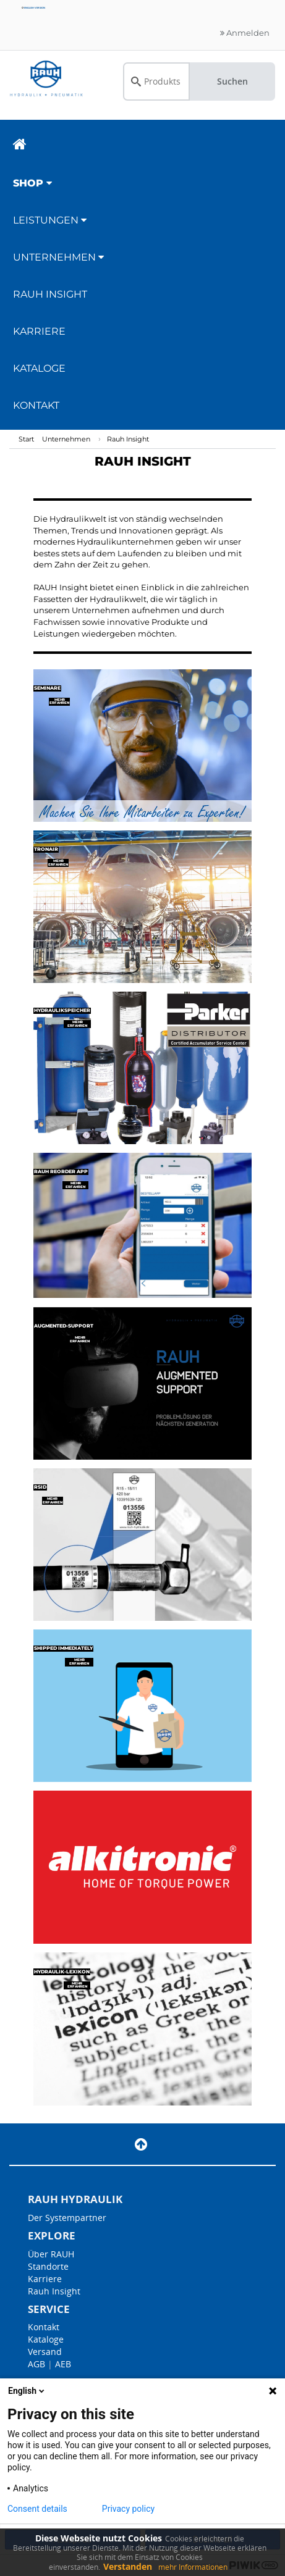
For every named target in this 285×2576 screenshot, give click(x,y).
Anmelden (245, 33)
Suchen (232, 81)
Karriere (39, 331)
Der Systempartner (67, 2217)
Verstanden (127, 2566)
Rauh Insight (128, 439)
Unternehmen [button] (58, 257)
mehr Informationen (193, 2567)
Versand (45, 2351)
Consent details (37, 2509)
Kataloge (39, 368)
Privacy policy (128, 2509)
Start (26, 439)
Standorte (48, 2266)
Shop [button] (32, 183)
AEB (63, 2364)
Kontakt (36, 405)
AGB (36, 2364)
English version (33, 7)
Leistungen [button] (50, 220)
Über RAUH (51, 2254)
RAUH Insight (50, 294)
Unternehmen (66, 439)
